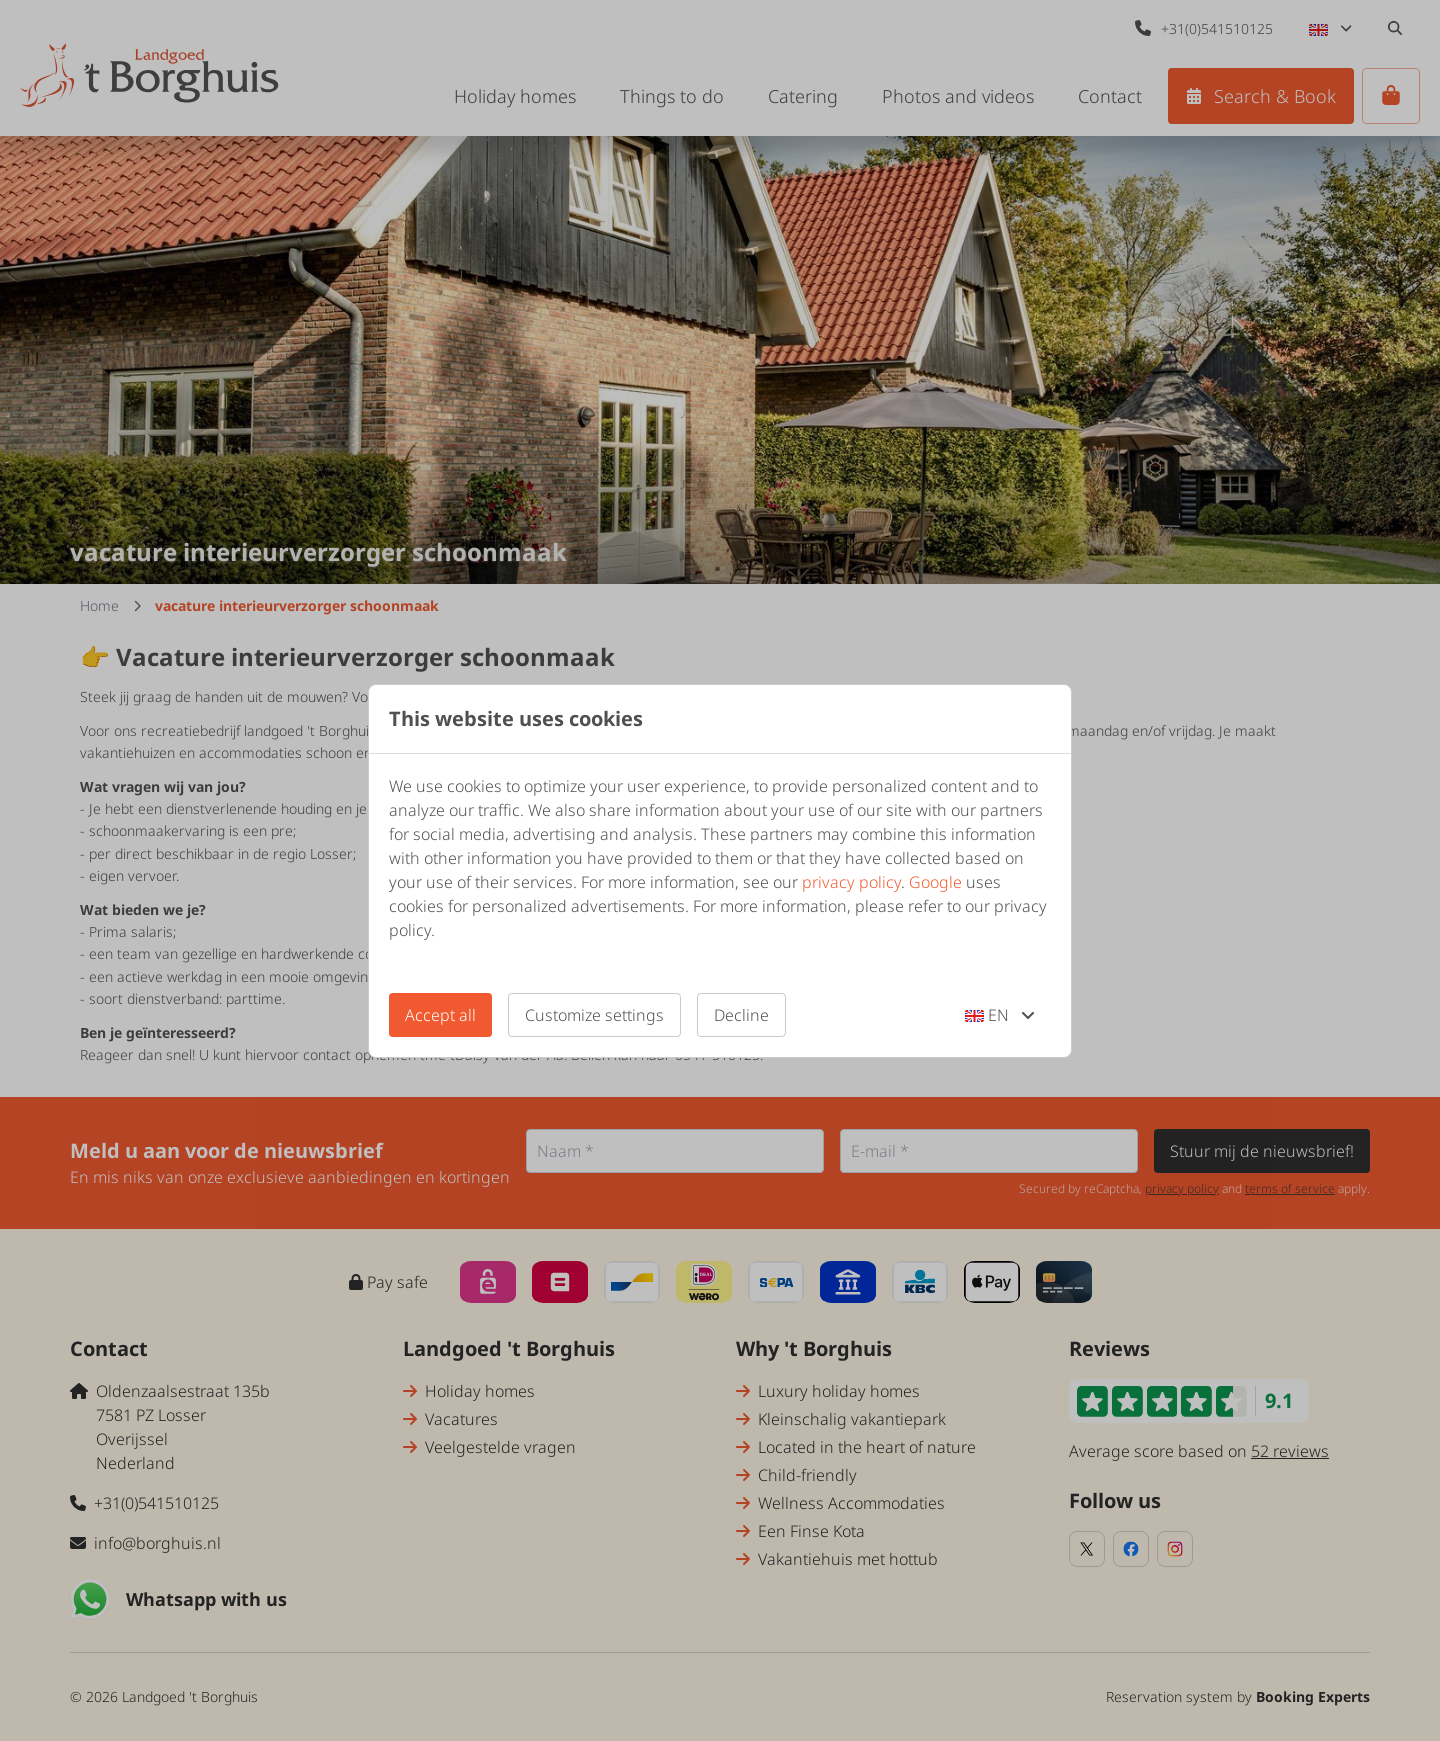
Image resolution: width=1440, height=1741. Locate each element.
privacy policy (851, 882)
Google (935, 882)
